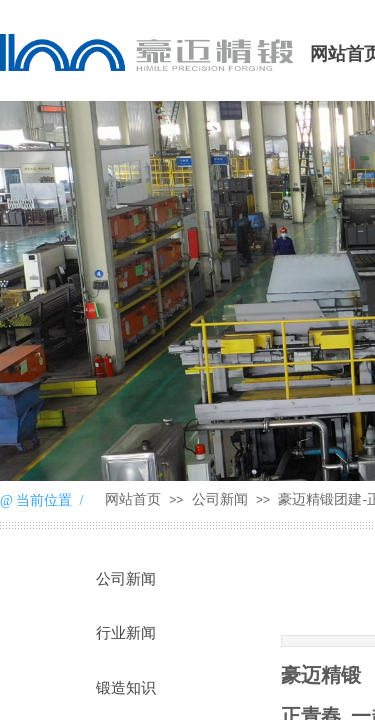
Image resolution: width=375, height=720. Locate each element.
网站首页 (133, 499)
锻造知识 (126, 688)
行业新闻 (126, 633)
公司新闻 (220, 499)
